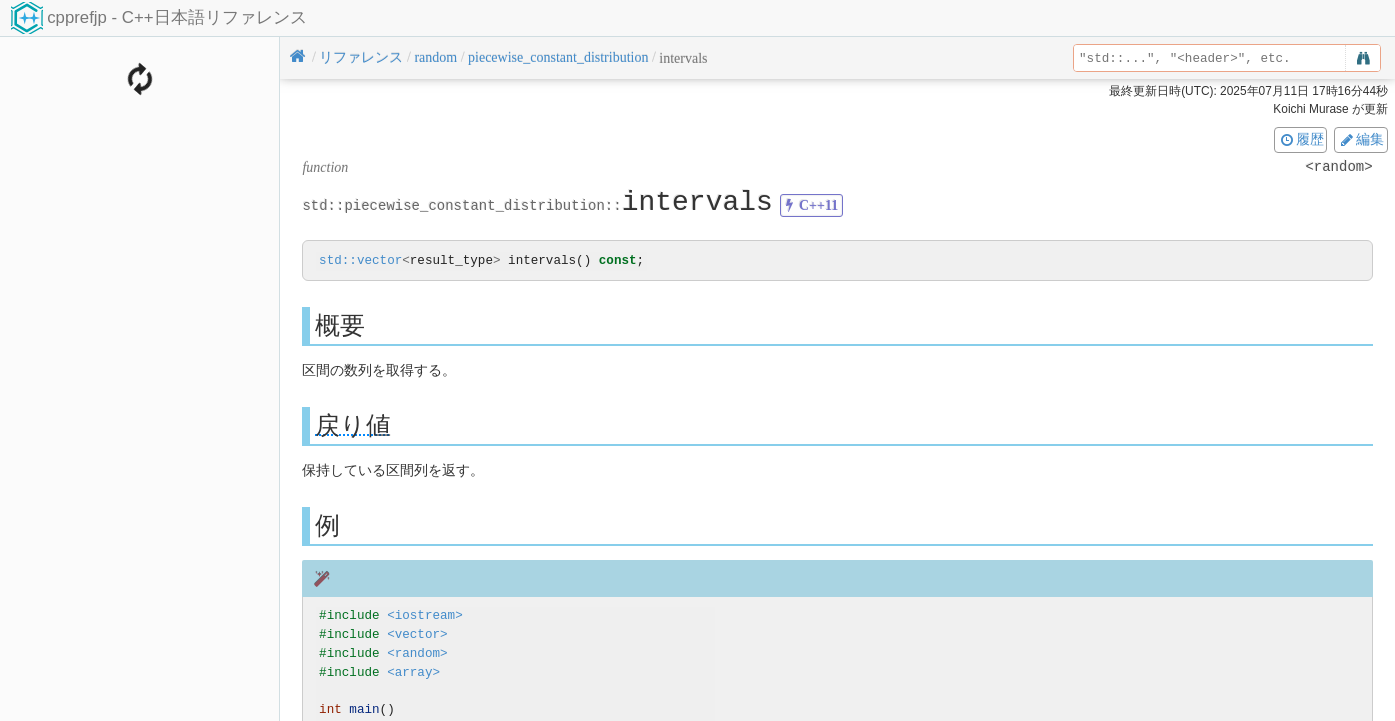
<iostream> (425, 616)
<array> (413, 672)
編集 (1361, 139)
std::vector (360, 261)
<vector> (417, 635)
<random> (417, 654)
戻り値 (353, 426)
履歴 (1301, 139)
